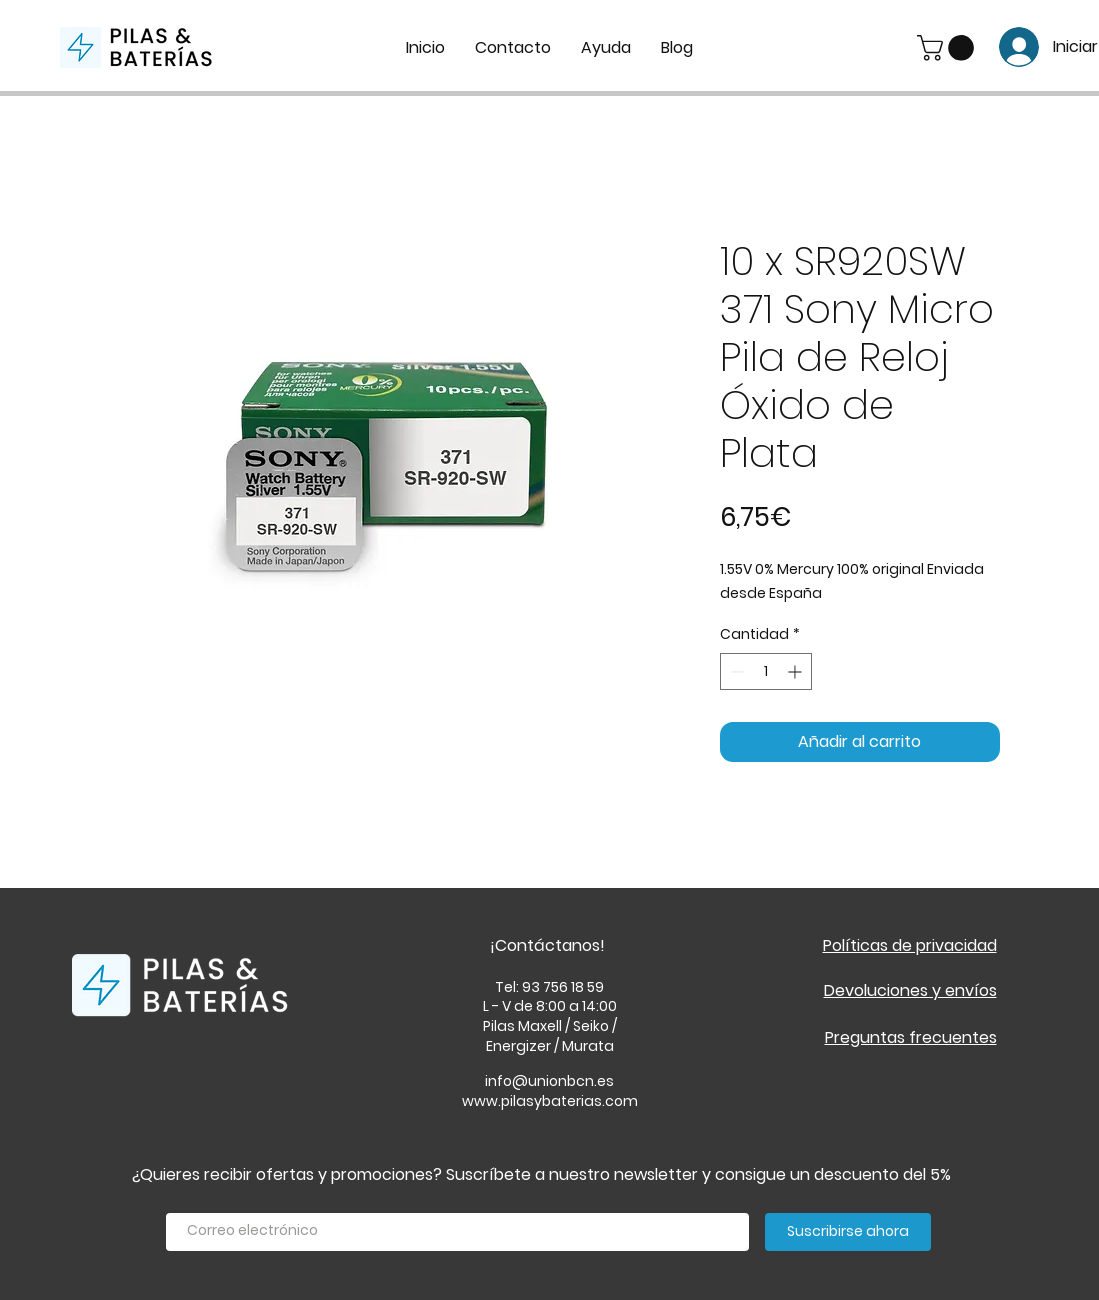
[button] (948, 48)
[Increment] (796, 671)
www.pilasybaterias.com (550, 1101)
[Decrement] (735, 671)
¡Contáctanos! (547, 945)
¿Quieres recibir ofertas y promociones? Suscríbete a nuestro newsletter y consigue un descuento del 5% (541, 1174)
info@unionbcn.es (549, 1081)
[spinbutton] (766, 671)
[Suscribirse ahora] (848, 1232)
